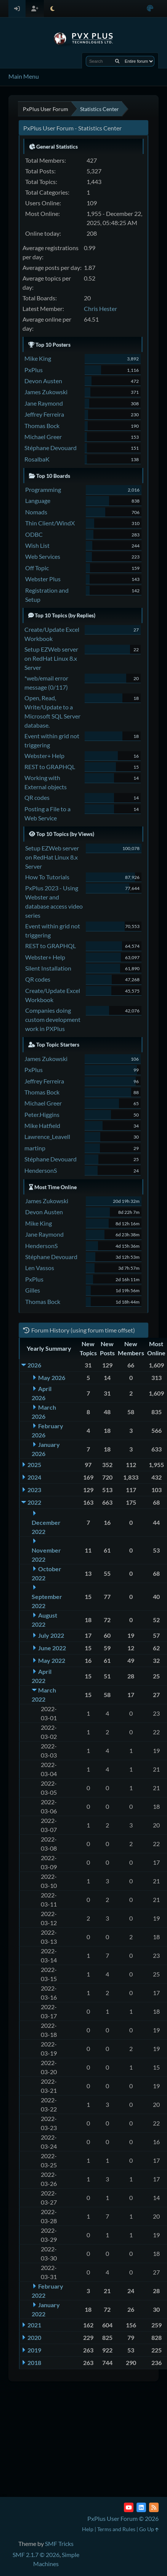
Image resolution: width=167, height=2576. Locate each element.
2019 (34, 2350)
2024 (34, 1477)
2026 (34, 1365)
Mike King (37, 358)
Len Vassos (39, 1267)
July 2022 (51, 1635)
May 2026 (51, 1377)
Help (87, 2529)
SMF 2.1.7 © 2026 (36, 2554)
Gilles (32, 1290)
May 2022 (51, 1660)
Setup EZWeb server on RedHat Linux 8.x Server (51, 658)
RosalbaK (37, 459)
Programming (43, 489)
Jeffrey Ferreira (44, 414)
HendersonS (40, 1170)
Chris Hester (100, 308)
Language (37, 500)
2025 (34, 1464)
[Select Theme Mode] (52, 8)
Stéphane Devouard (50, 447)
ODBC (34, 534)
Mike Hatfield (42, 1125)
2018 (34, 2362)
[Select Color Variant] (150, 8)
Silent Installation (48, 968)
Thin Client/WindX (50, 523)
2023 (34, 1489)
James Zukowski (45, 391)
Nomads (36, 512)
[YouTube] (128, 2507)
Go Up (149, 2529)
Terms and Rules (116, 2529)
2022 (34, 1502)
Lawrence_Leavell (47, 1136)
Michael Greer (43, 436)
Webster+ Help (44, 755)
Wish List (37, 545)
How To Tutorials (47, 876)
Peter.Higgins (41, 1114)
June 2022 (52, 1647)
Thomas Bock (41, 425)
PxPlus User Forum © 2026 (123, 2518)
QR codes (37, 797)
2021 (34, 2325)
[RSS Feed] (154, 2507)
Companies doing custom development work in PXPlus (52, 1019)
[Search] (117, 61)
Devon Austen (43, 380)
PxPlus (33, 369)
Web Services (42, 556)
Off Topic (37, 567)
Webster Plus (43, 578)
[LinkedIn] (141, 2507)
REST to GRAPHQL (49, 766)
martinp (34, 1148)
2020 (34, 2337)
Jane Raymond (43, 403)
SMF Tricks (59, 2543)
